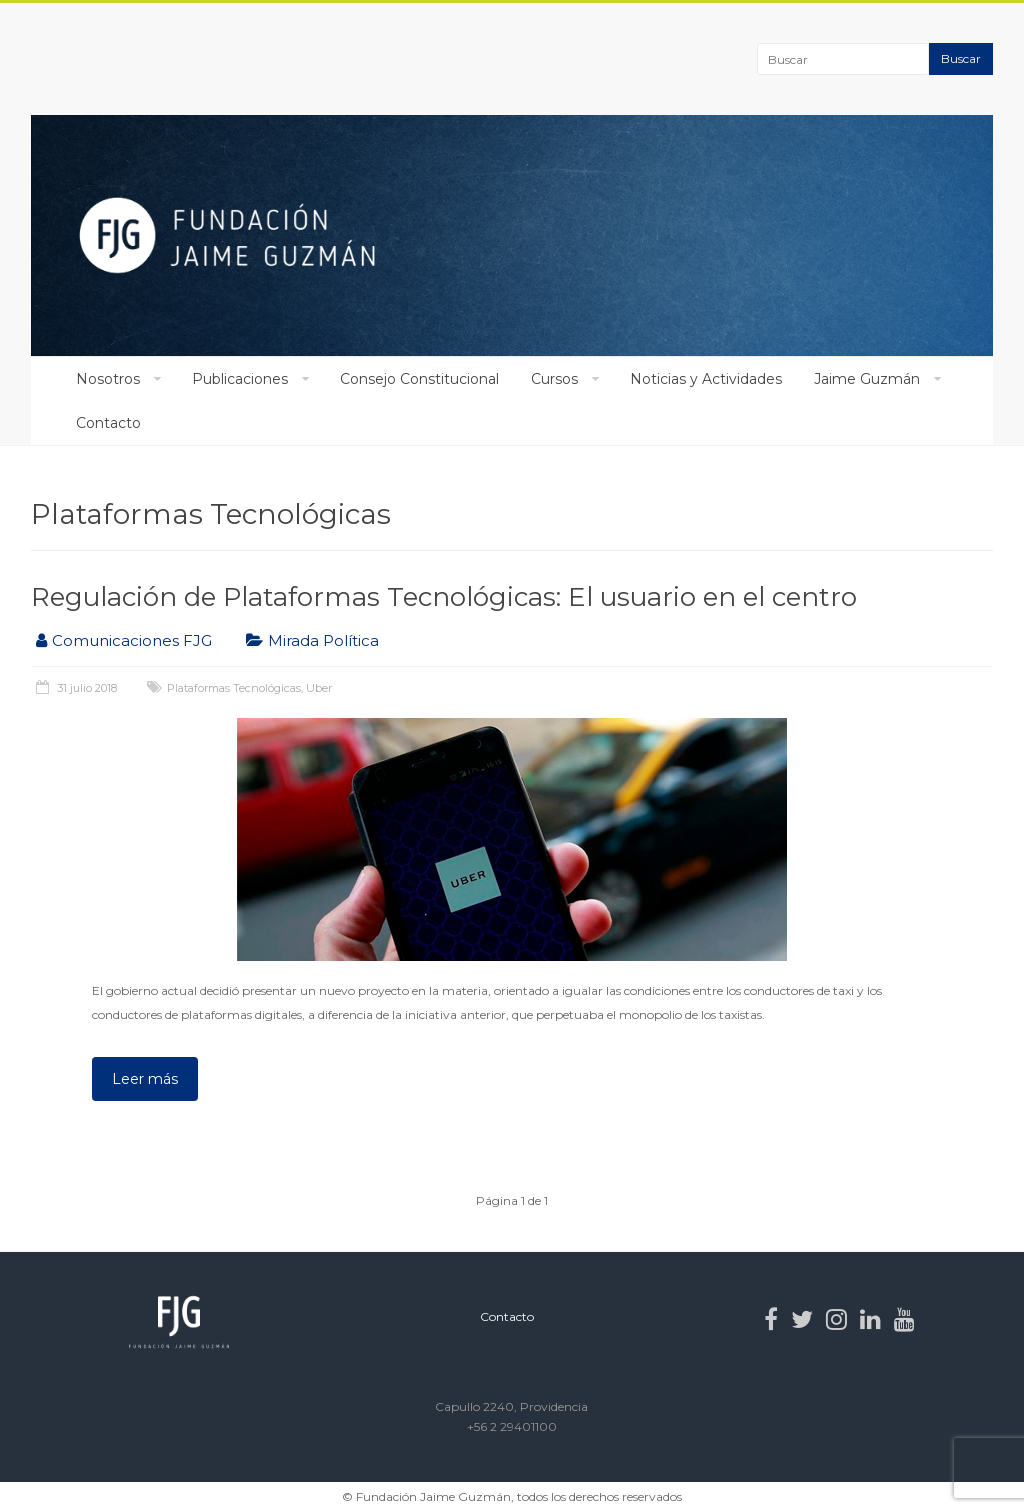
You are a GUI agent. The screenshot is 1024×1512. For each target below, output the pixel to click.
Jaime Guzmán (867, 379)
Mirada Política (323, 640)
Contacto (108, 423)
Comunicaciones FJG (132, 640)
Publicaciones (240, 379)
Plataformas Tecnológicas (234, 688)
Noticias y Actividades (706, 379)
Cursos (554, 379)
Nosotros (108, 379)
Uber (319, 688)
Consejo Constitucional (419, 379)
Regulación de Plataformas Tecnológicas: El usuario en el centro (444, 597)
